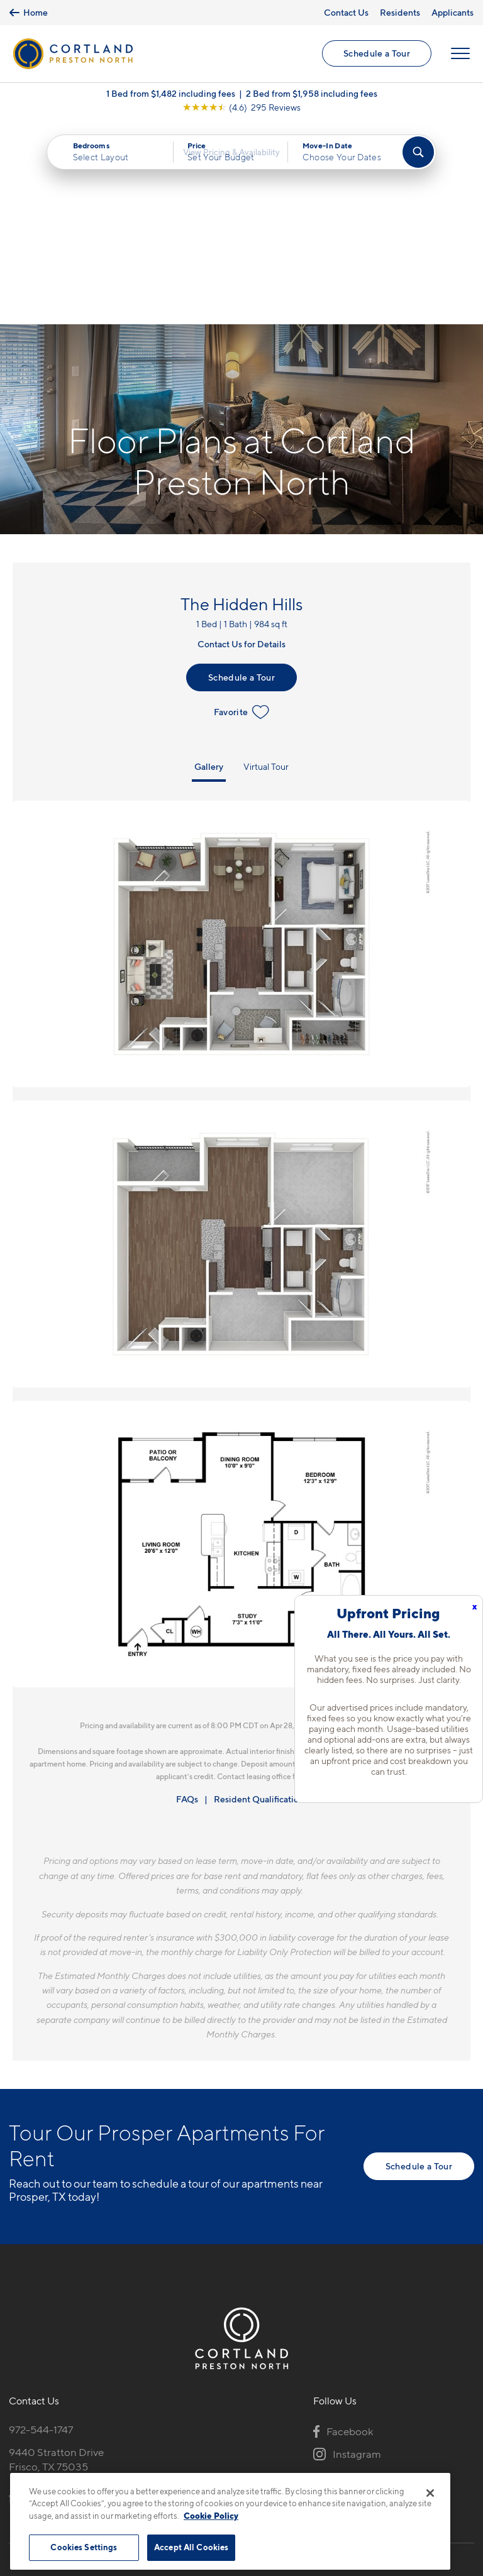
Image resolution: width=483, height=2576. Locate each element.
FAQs (187, 1603)
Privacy (183, 2465)
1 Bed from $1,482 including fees (170, 100)
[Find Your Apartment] (418, 159)
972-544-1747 (41, 2234)
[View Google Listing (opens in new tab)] (241, 114)
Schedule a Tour (375, 57)
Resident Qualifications (261, 1603)
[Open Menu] (459, 57)
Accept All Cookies (191, 2547)
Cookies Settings (83, 2547)
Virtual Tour (266, 570)
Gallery (208, 570)
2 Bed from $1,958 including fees (311, 100)
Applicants (452, 12)
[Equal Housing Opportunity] (15, 2303)
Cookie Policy (211, 2516)
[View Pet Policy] (115, 2303)
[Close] (430, 2493)
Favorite (242, 516)
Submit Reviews (238, 2465)
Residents (400, 12)
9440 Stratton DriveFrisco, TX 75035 (56, 2263)
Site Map (297, 2465)
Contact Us (346, 12)
